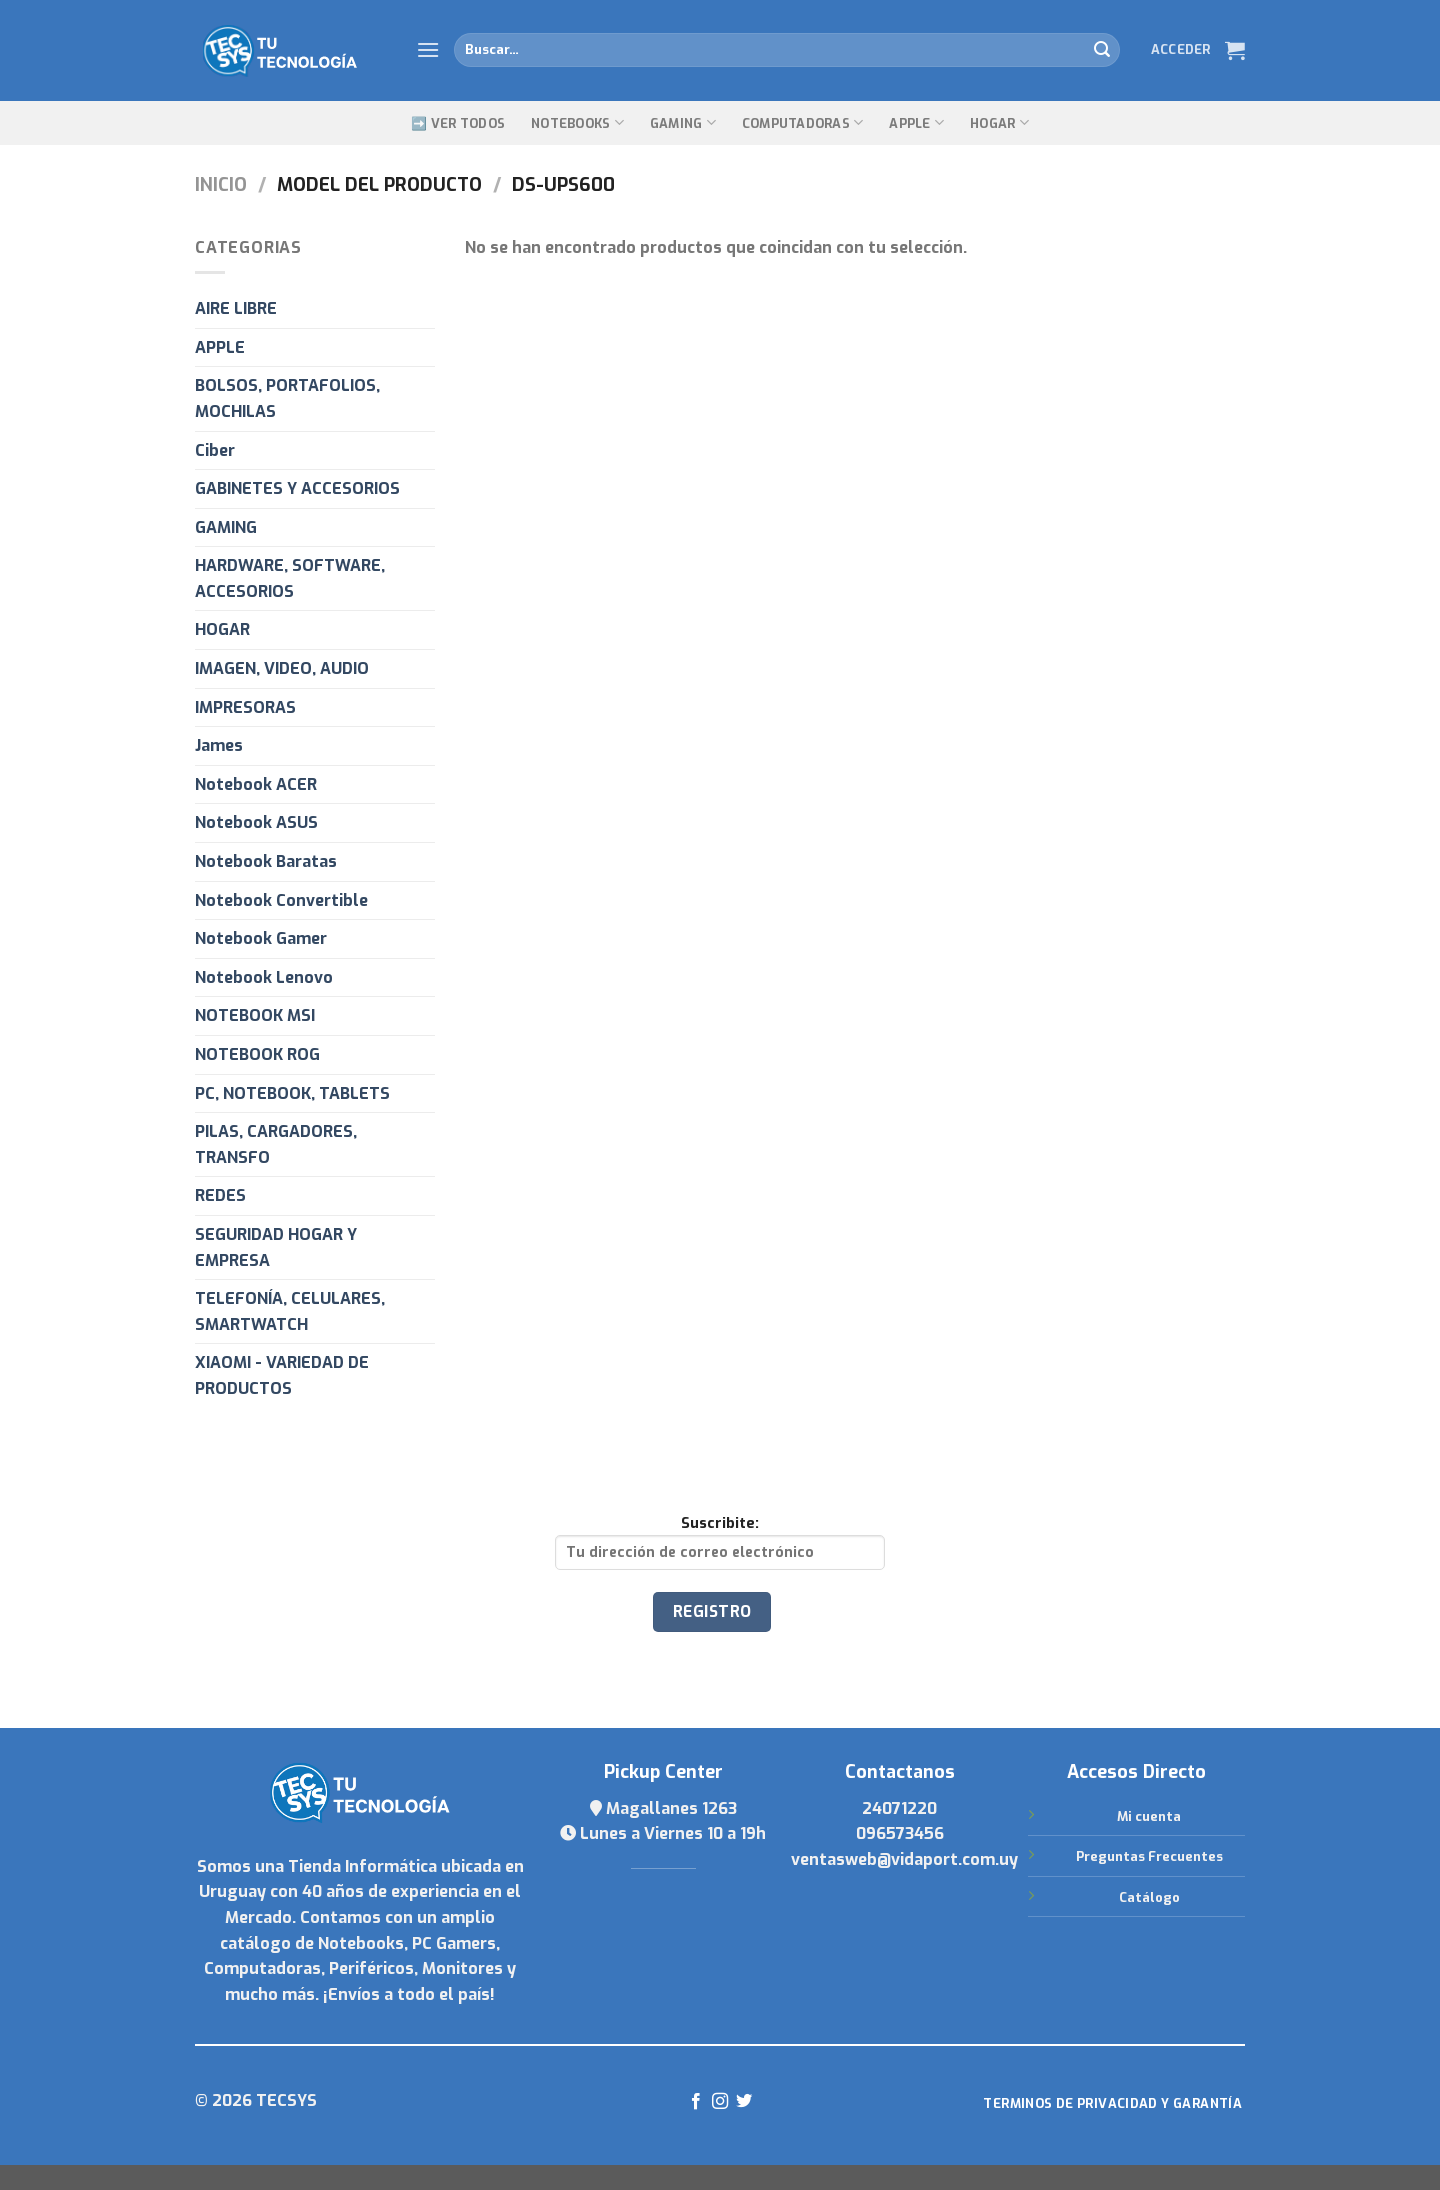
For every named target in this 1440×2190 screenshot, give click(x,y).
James (219, 745)
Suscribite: (720, 1542)
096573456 (900, 1833)
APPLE (220, 347)
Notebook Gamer (261, 938)
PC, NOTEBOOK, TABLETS (292, 1093)
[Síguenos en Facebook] (695, 2102)
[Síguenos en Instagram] (720, 2102)
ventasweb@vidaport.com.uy (904, 1859)
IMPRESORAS (245, 707)
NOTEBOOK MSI (255, 1015)
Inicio (221, 185)
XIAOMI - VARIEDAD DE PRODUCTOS (282, 1375)
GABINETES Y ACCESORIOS (297, 488)
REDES (220, 1195)
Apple (916, 122)
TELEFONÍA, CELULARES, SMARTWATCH (290, 1311)
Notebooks (577, 122)
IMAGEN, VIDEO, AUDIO (282, 668)
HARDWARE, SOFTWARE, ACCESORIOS (290, 578)
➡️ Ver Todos (458, 123)
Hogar (999, 122)
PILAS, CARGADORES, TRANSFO (276, 1144)
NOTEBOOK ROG (257, 1054)
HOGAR (222, 629)
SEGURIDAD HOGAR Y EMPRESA (276, 1247)
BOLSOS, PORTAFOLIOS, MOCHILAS (287, 398)
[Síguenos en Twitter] (744, 2102)
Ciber (215, 450)
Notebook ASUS (256, 822)
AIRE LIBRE (236, 308)
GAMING (683, 122)
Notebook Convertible (281, 900)
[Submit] (1102, 50)
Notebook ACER (256, 784)
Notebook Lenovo (264, 977)
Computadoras (803, 122)
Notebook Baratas (266, 861)
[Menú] (428, 49)
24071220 (899, 1808)
